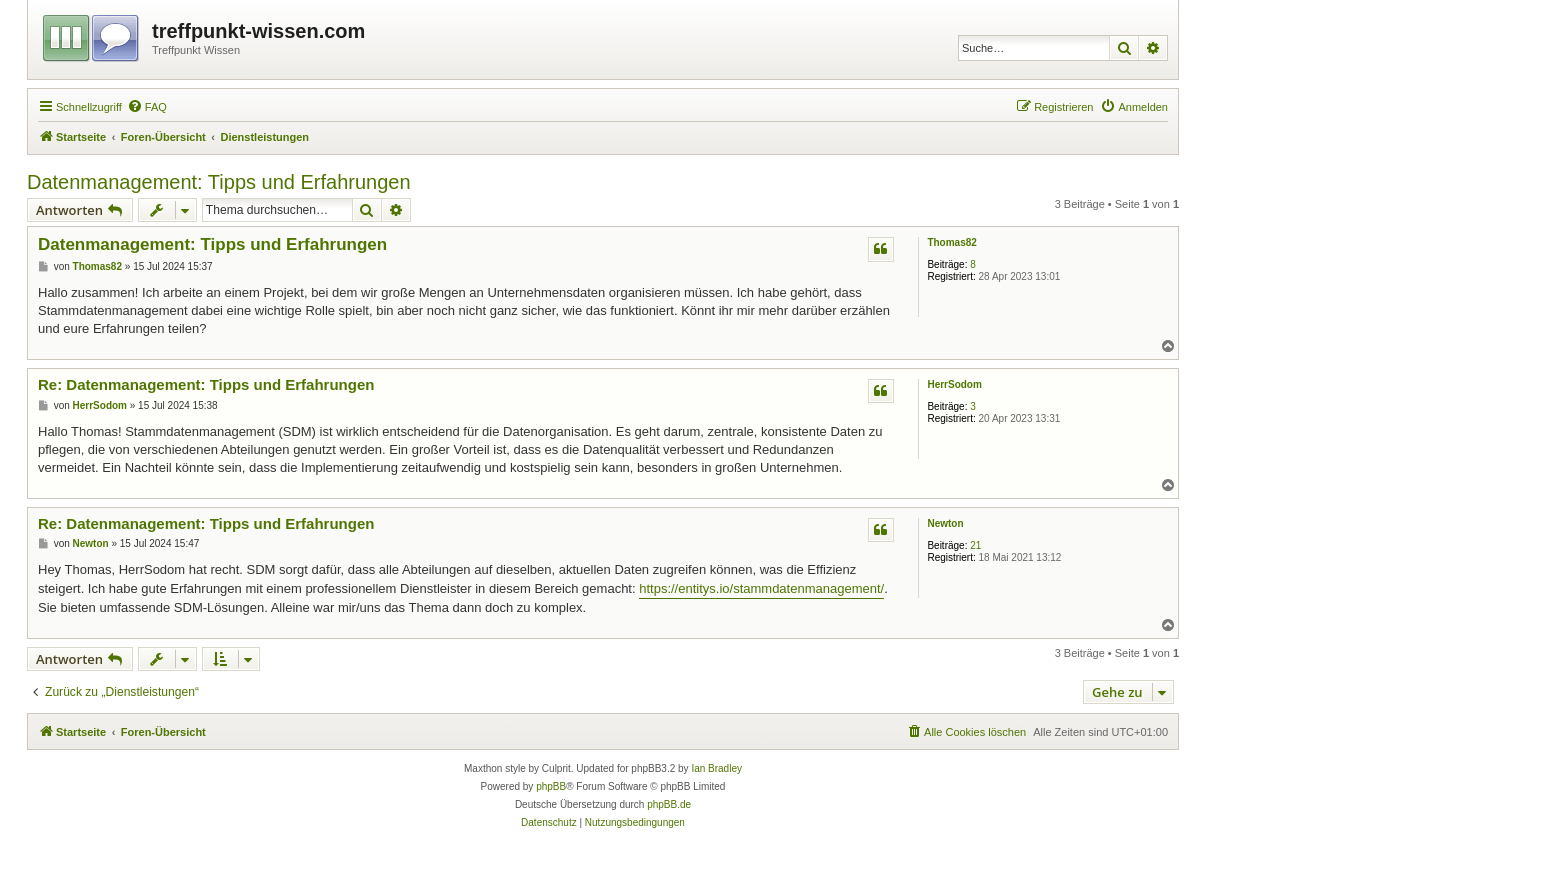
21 (975, 545)
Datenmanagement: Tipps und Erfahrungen (219, 182)
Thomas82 (951, 242)
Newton (945, 523)
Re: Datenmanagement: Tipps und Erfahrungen (206, 384)
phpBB (551, 786)
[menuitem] (147, 107)
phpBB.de (669, 804)
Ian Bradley (716, 768)
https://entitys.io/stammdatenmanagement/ (761, 588)
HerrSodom (954, 384)
